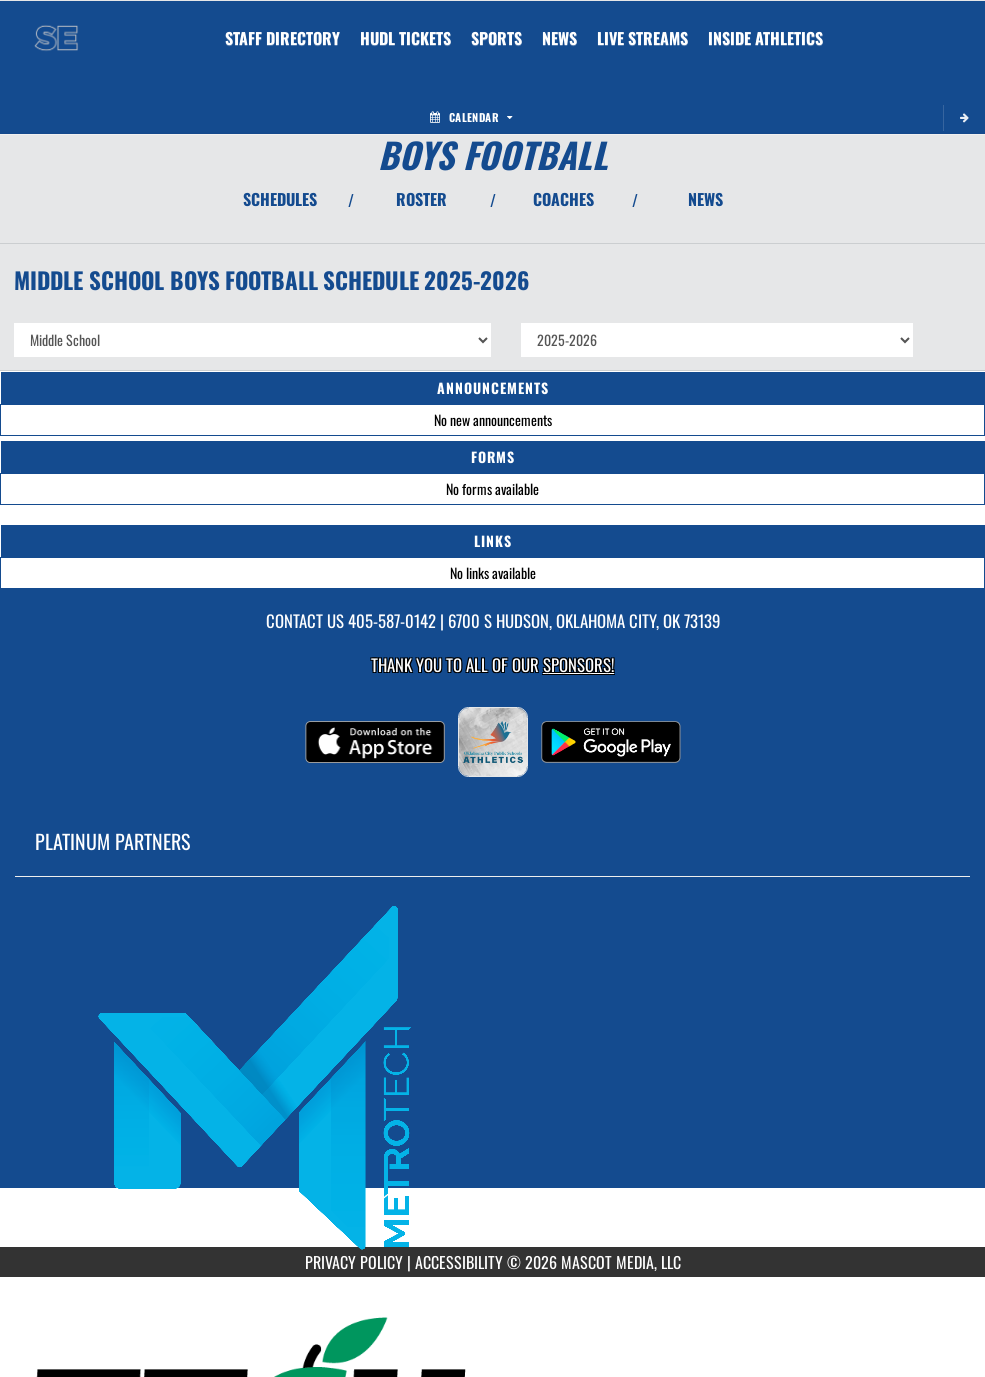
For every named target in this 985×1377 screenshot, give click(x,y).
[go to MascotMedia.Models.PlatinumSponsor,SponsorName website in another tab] (492, 1076)
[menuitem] (282, 38)
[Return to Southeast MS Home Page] (56, 26)
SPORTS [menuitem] (496, 38)
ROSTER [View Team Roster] (421, 199)
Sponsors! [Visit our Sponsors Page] (578, 664)
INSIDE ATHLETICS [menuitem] (765, 38)
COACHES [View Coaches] (563, 199)
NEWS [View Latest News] (705, 199)
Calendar (471, 117)
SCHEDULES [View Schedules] (280, 199)
